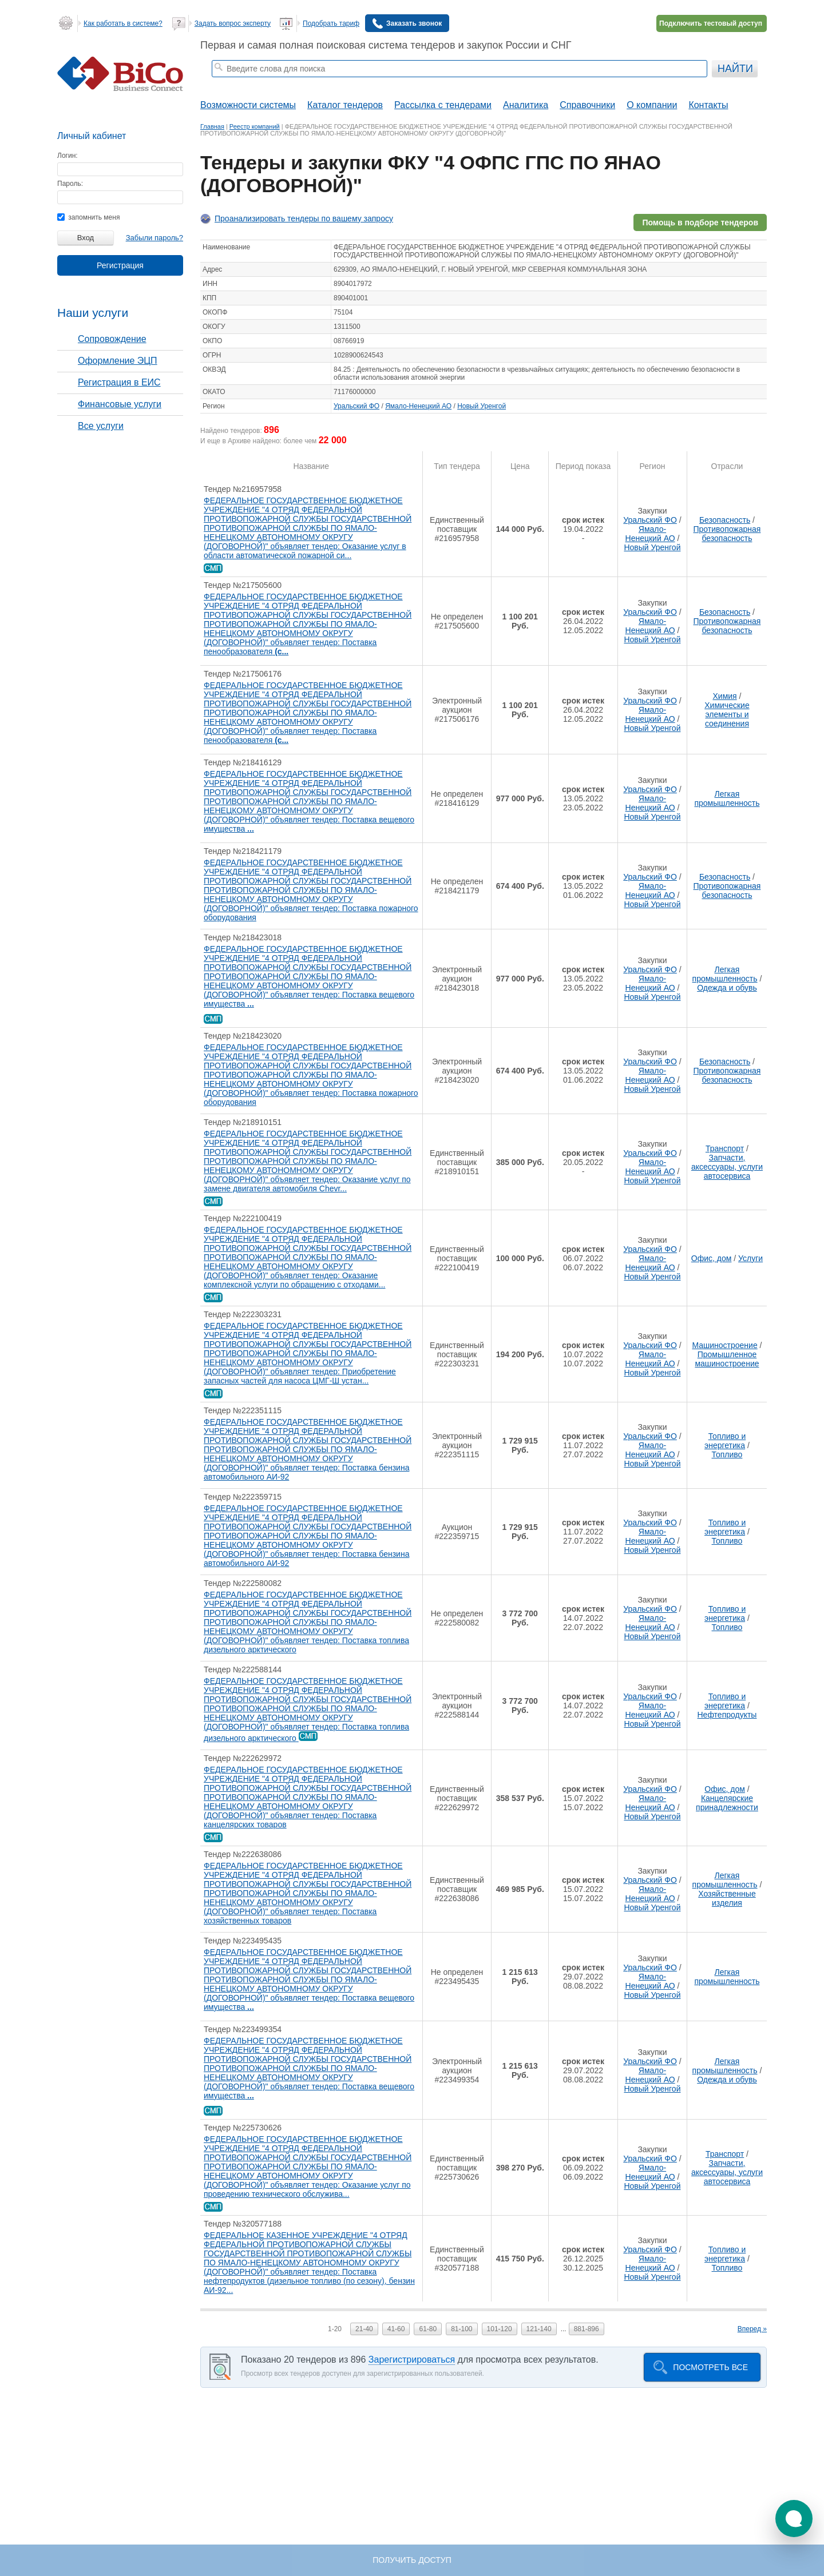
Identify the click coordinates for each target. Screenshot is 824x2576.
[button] (794, 2518)
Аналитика (525, 105)
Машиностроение (724, 1345)
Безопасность (724, 519)
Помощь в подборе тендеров (700, 222)
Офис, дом (711, 1258)
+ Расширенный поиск (676, 83)
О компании (652, 105)
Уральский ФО (356, 406)
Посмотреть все (710, 2367)
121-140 (539, 2329)
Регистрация (120, 265)
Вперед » (752, 2329)
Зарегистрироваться (412, 2359)
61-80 (428, 2329)
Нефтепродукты (727, 1714)
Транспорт (725, 1148)
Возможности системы (248, 105)
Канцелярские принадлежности (727, 1803)
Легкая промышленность (726, 798)
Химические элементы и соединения (726, 714)
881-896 (586, 2329)
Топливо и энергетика (725, 1441)
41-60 (396, 2329)
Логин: (67, 156)
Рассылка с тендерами (443, 105)
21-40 (364, 2329)
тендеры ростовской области (294, 83)
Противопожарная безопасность (727, 533)
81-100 (461, 2329)
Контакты (708, 105)
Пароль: (70, 184)
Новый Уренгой (481, 406)
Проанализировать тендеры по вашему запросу (304, 218)
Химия (724, 696)
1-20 (335, 2329)
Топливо (727, 1454)
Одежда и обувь (727, 987)
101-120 (499, 2329)
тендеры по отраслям (378, 83)
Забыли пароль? (154, 237)
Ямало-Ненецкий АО (418, 406)
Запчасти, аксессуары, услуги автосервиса (727, 1166)
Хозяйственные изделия (726, 1898)
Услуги (750, 1258)
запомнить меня (88, 217)
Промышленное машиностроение (727, 1359)
